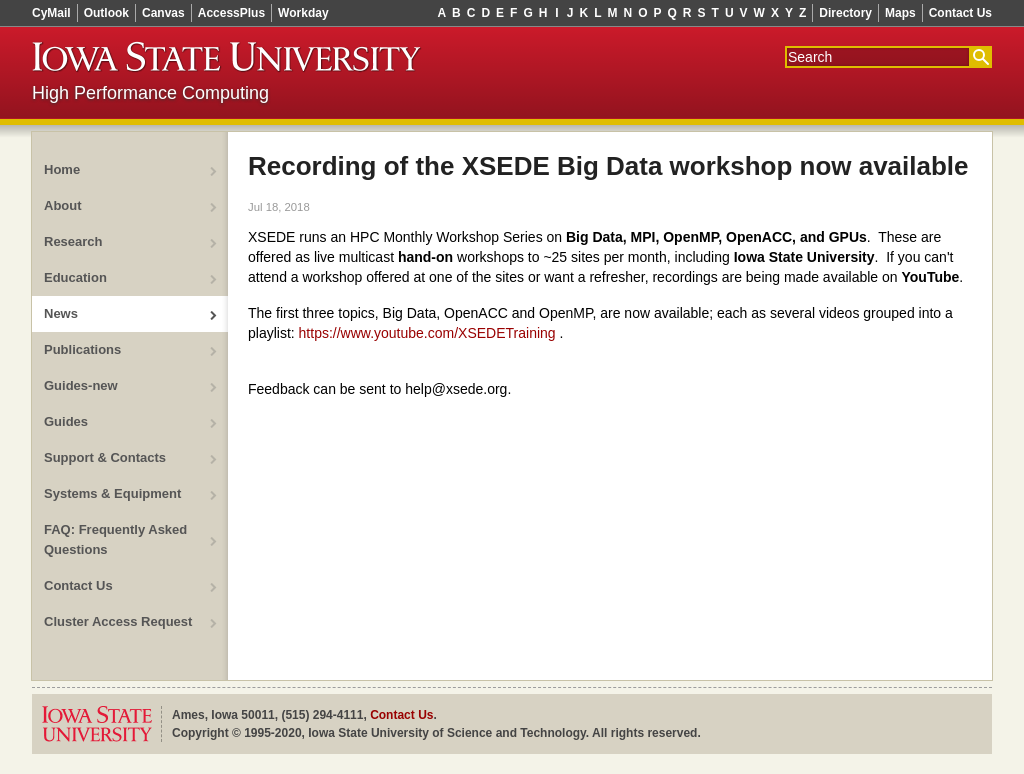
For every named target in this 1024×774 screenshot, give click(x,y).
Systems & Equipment (112, 493)
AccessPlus (231, 13)
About (63, 205)
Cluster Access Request (118, 621)
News (61, 313)
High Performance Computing (150, 93)
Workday (303, 13)
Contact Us (960, 13)
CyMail (51, 13)
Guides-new (81, 385)
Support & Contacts (105, 457)
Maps (900, 13)
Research (73, 241)
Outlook (106, 13)
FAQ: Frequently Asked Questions (115, 539)
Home (62, 169)
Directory (845, 13)
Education (75, 277)
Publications (82, 349)
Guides (66, 421)
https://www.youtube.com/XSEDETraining (427, 333)
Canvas (163, 13)
